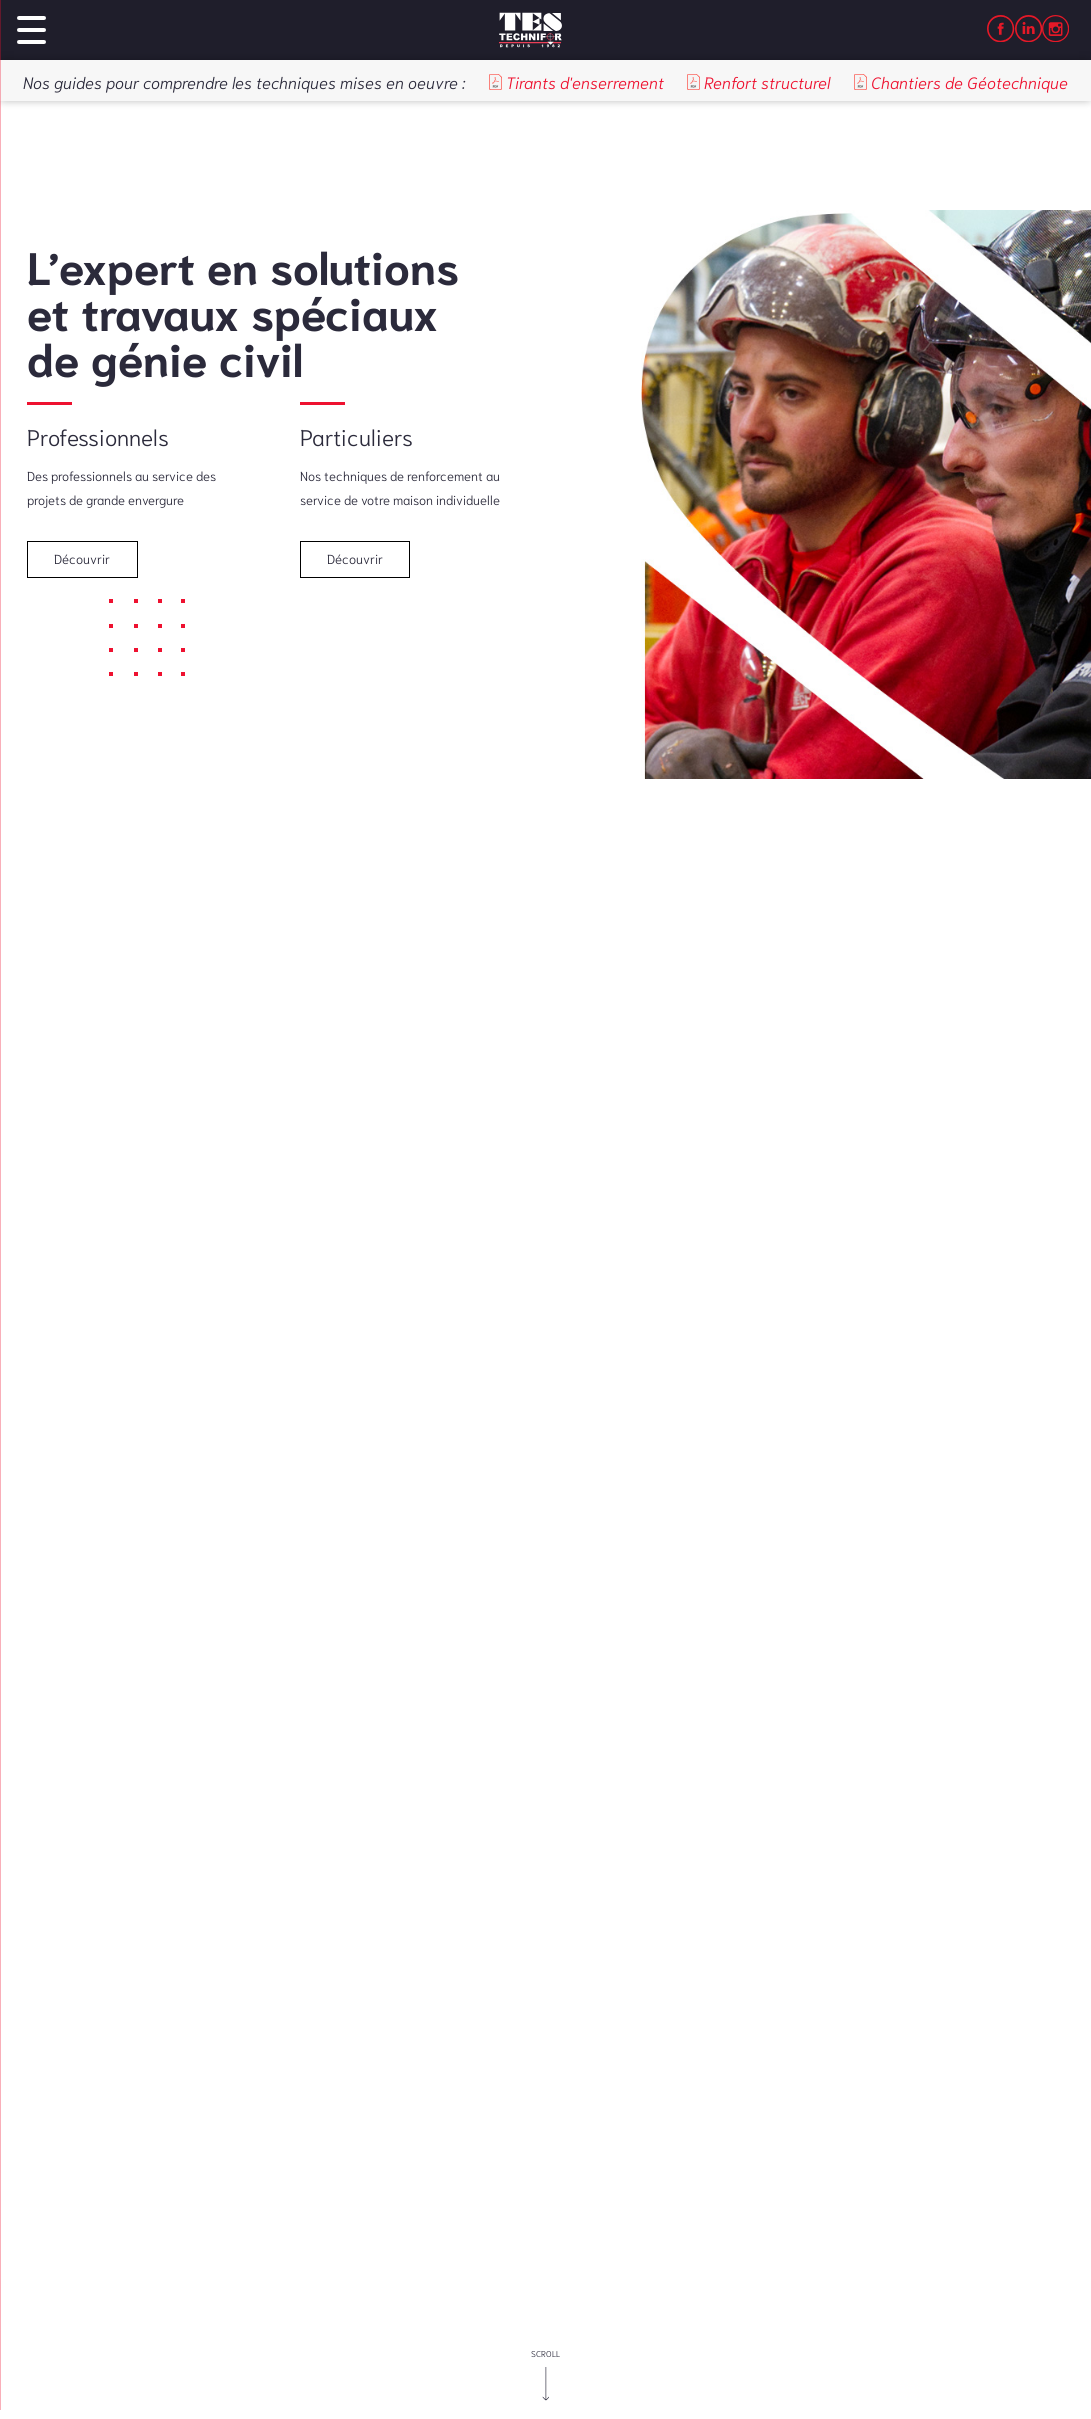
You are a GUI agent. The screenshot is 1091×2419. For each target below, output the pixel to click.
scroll (545, 2353)
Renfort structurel (758, 81)
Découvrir (82, 558)
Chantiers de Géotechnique (961, 81)
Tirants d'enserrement (576, 81)
